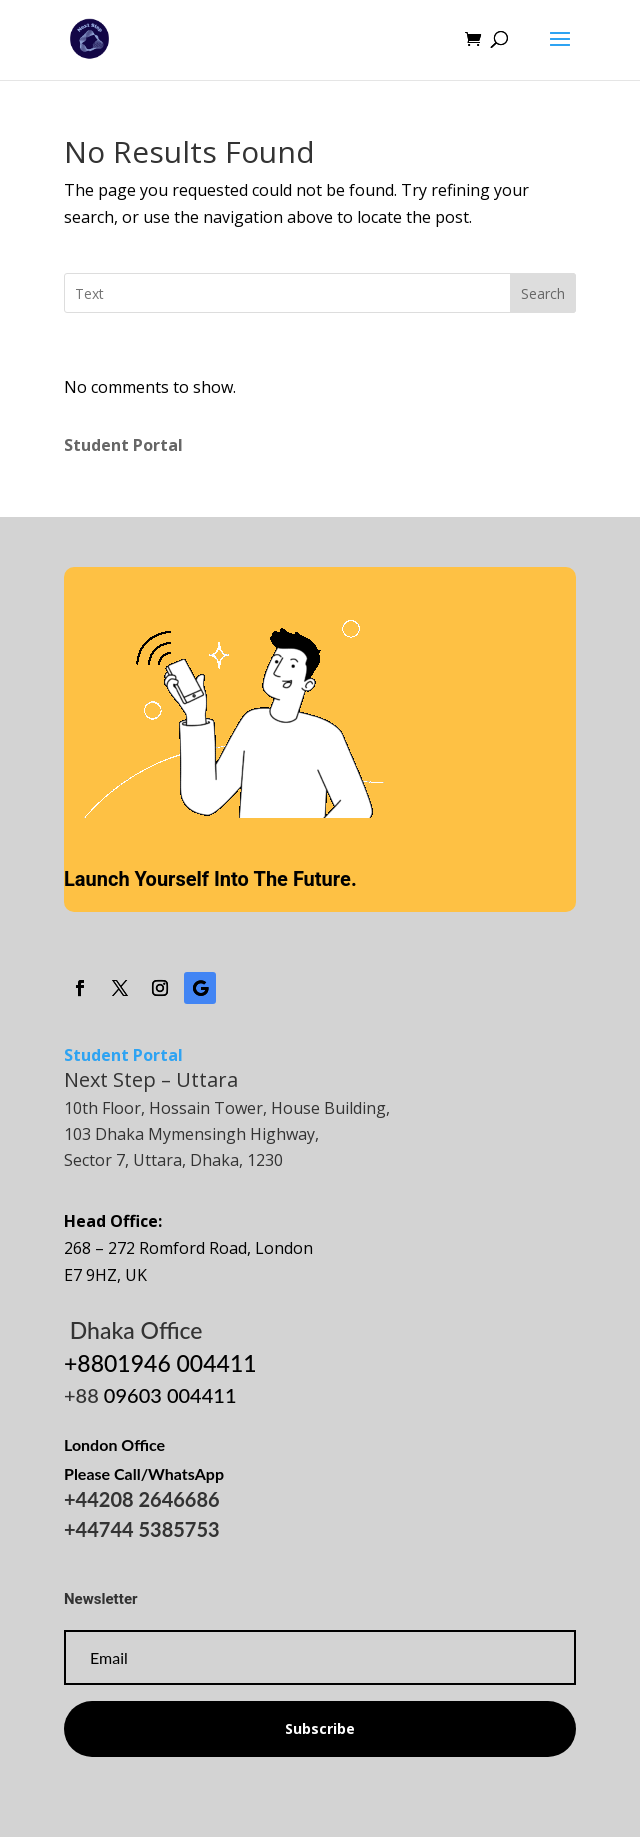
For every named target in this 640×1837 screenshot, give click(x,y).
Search (543, 293)
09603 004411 (170, 1395)
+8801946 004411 (160, 1363)
